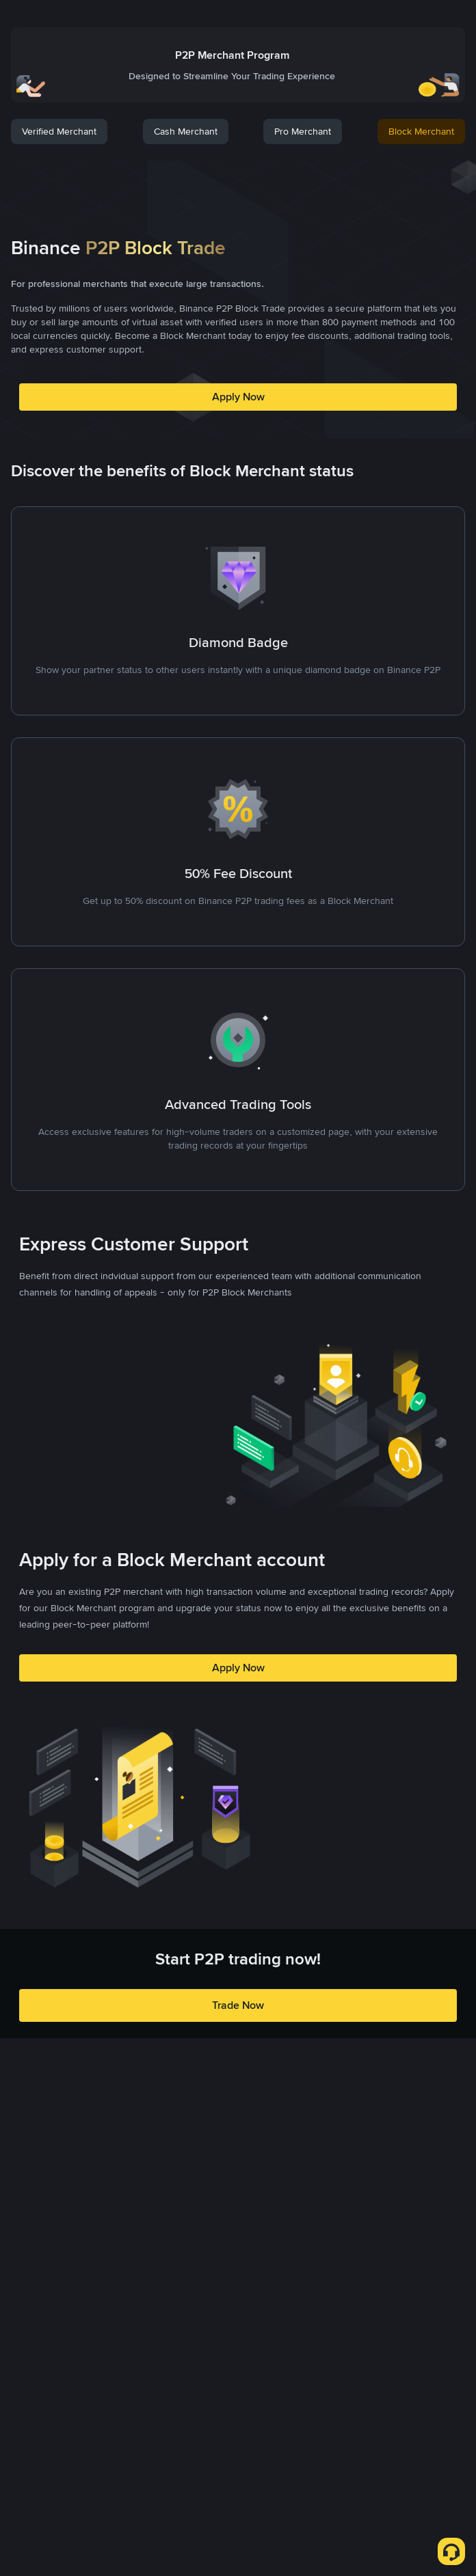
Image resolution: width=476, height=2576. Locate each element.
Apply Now (238, 396)
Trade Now (238, 2005)
